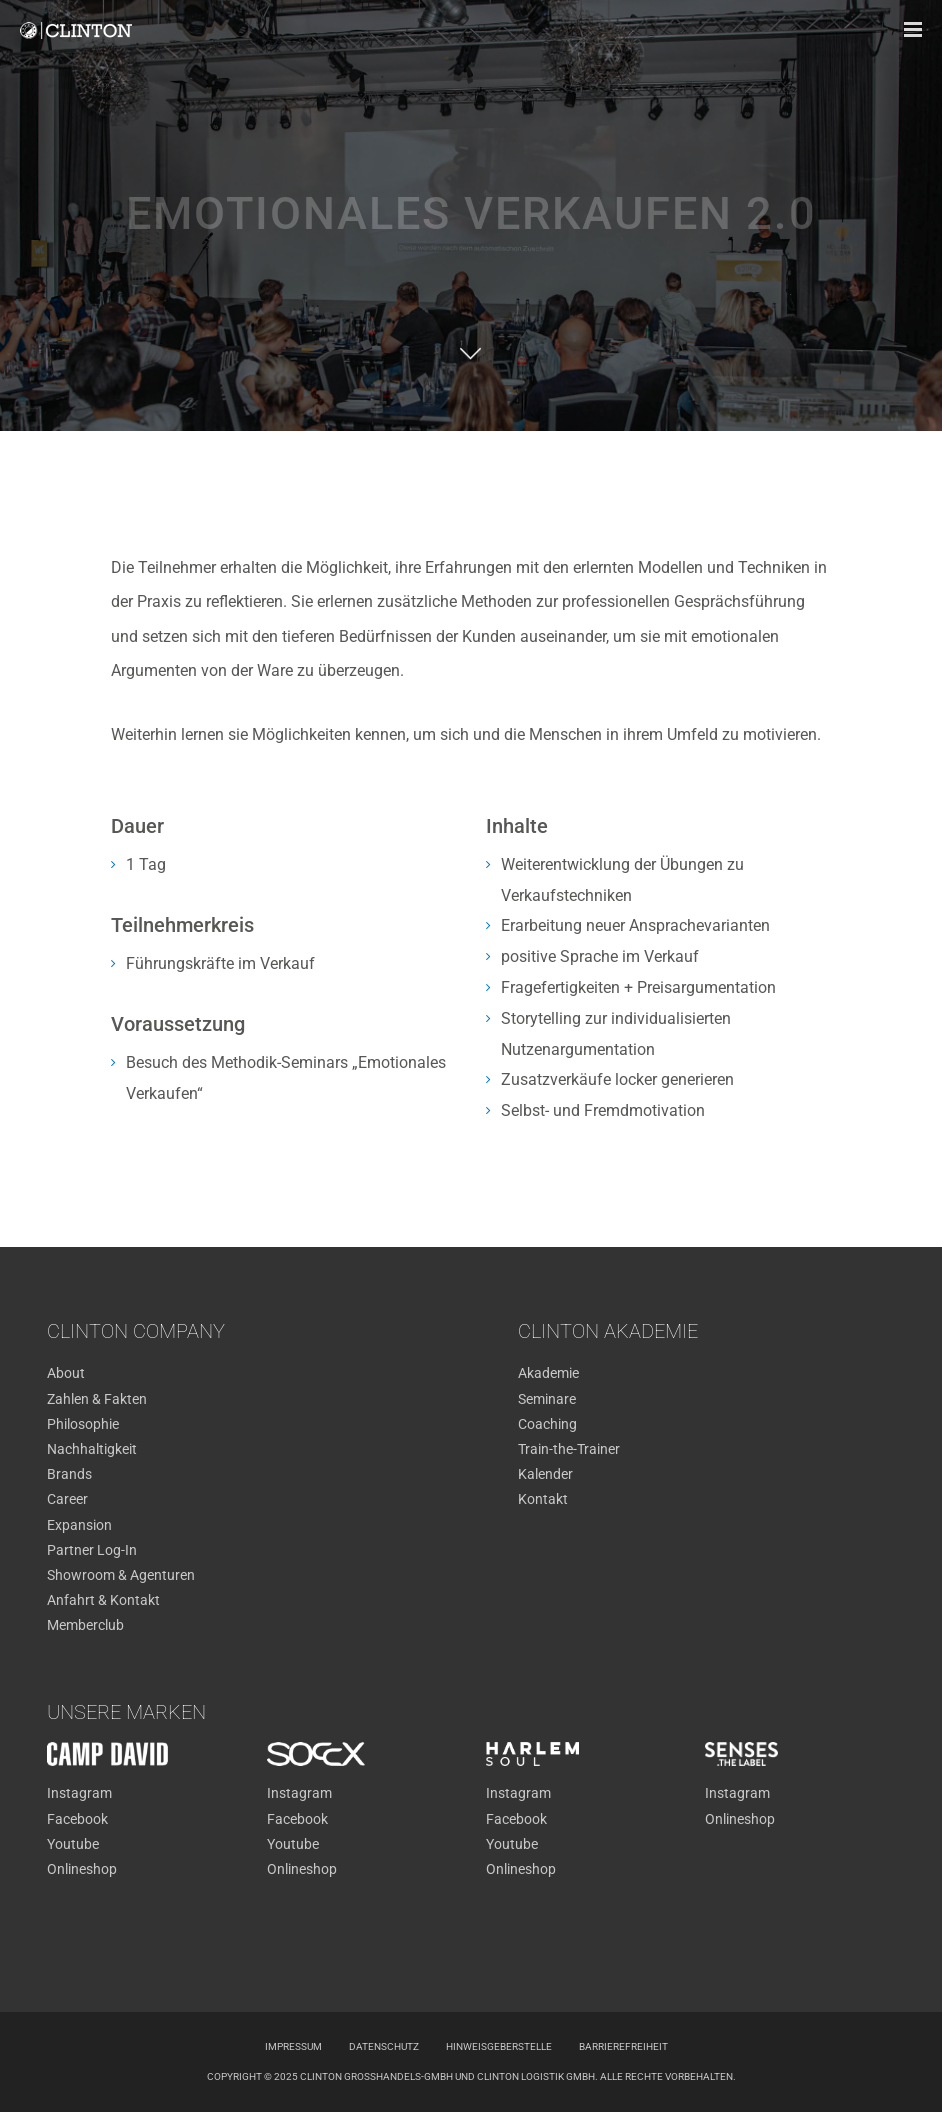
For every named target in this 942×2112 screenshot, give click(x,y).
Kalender (545, 1474)
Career (67, 1499)
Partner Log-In (92, 1550)
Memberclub (85, 1625)
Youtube (73, 1844)
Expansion (79, 1525)
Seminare (547, 1399)
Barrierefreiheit (623, 2046)
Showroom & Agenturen (121, 1575)
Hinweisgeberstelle (499, 2046)
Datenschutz (384, 2046)
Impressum (293, 2046)
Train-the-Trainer (569, 1449)
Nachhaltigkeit (92, 1449)
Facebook (77, 1819)
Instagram (79, 1793)
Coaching (547, 1424)
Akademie (548, 1373)
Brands (69, 1474)
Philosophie (83, 1424)
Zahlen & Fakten (97, 1399)
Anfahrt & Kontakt (103, 1600)
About (66, 1373)
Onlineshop (82, 1869)
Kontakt (543, 1499)
